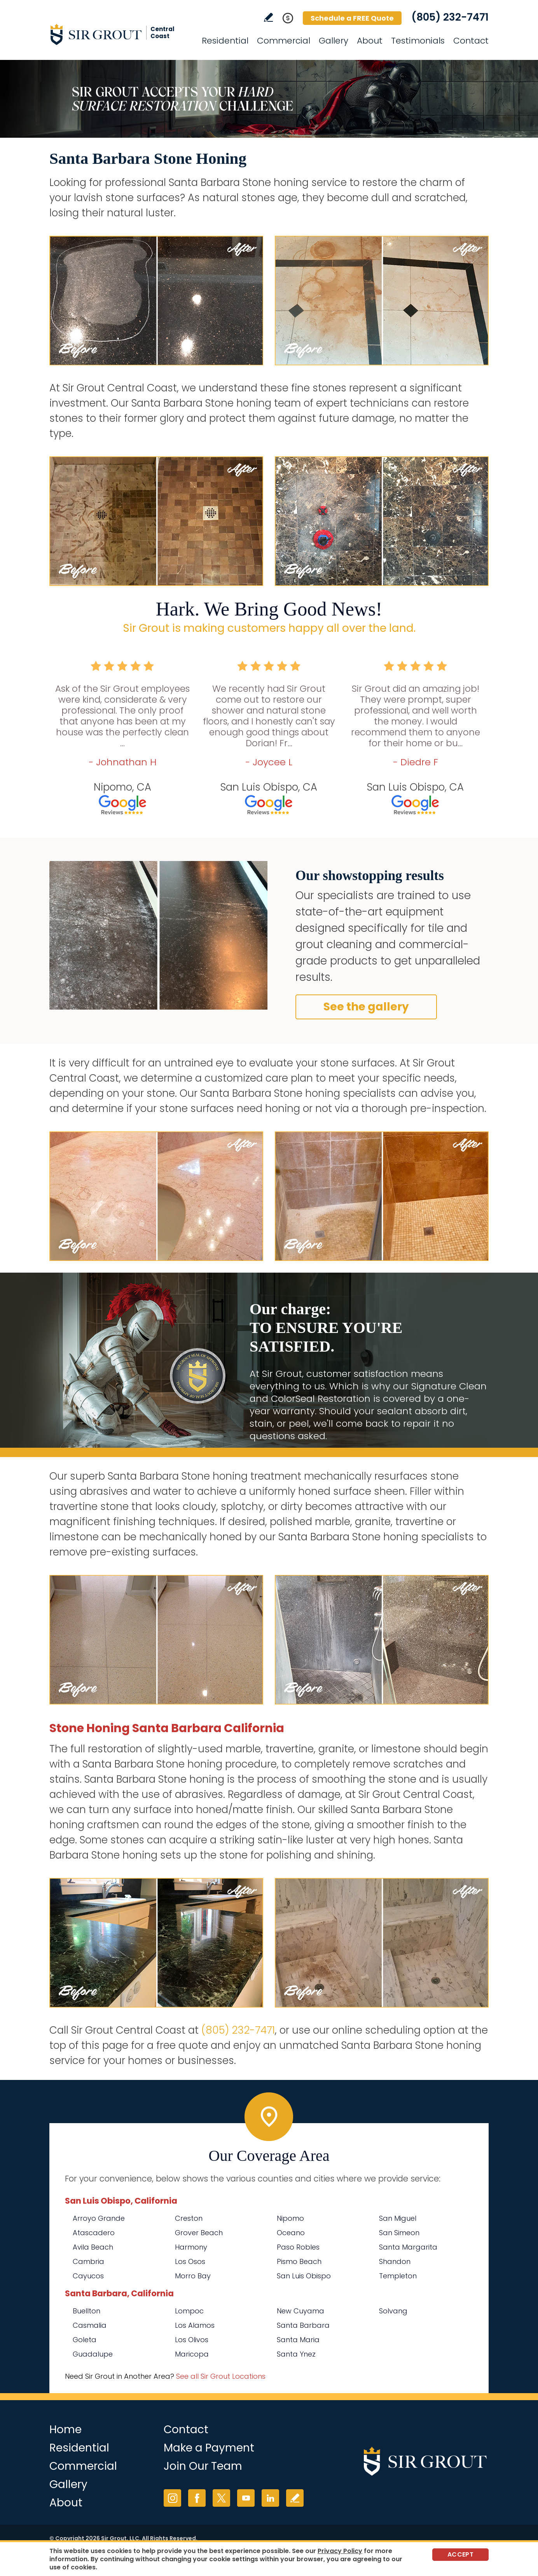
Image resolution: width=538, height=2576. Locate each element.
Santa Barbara (303, 2325)
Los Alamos (195, 2325)
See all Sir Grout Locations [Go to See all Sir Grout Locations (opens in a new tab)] (221, 2376)
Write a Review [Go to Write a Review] (268, 17)
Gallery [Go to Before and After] (333, 41)
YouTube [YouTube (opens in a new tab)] (246, 2498)
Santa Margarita (408, 2247)
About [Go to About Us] (370, 41)
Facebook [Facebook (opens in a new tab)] (197, 2498)
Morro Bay (193, 2276)
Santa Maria (298, 2340)
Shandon (394, 2261)
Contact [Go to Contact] (471, 41)
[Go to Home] (119, 34)
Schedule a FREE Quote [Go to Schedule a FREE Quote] (352, 18)
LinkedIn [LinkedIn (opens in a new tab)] (270, 2498)
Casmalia (90, 2325)
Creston (189, 2218)
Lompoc (189, 2311)
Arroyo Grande (99, 2218)
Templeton (398, 2276)
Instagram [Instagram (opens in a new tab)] (172, 2498)
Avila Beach (93, 2247)
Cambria (88, 2261)
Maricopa (192, 2354)
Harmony (191, 2247)
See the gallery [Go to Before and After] (366, 1006)
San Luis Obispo (304, 2276)
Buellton (86, 2311)
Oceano (291, 2233)
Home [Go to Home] (65, 2429)
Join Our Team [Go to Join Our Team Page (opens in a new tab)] (203, 2466)
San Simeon (399, 2233)
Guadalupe (93, 2354)
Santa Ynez (296, 2354)
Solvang (393, 2311)
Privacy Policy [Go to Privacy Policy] (340, 2550)
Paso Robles (298, 2247)
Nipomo (290, 2218)
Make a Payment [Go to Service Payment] (209, 2447)
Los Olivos (191, 2340)
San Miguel (397, 2218)
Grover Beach (199, 2233)
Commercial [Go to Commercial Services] (283, 41)
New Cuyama (300, 2311)
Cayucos (88, 2276)
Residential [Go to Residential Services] (225, 41)
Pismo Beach (299, 2261)
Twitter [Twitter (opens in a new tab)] (221, 2498)
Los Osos (190, 2261)
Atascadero (94, 2233)
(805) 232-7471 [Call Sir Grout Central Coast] (450, 17)
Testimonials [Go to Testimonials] (418, 41)
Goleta (84, 2340)
